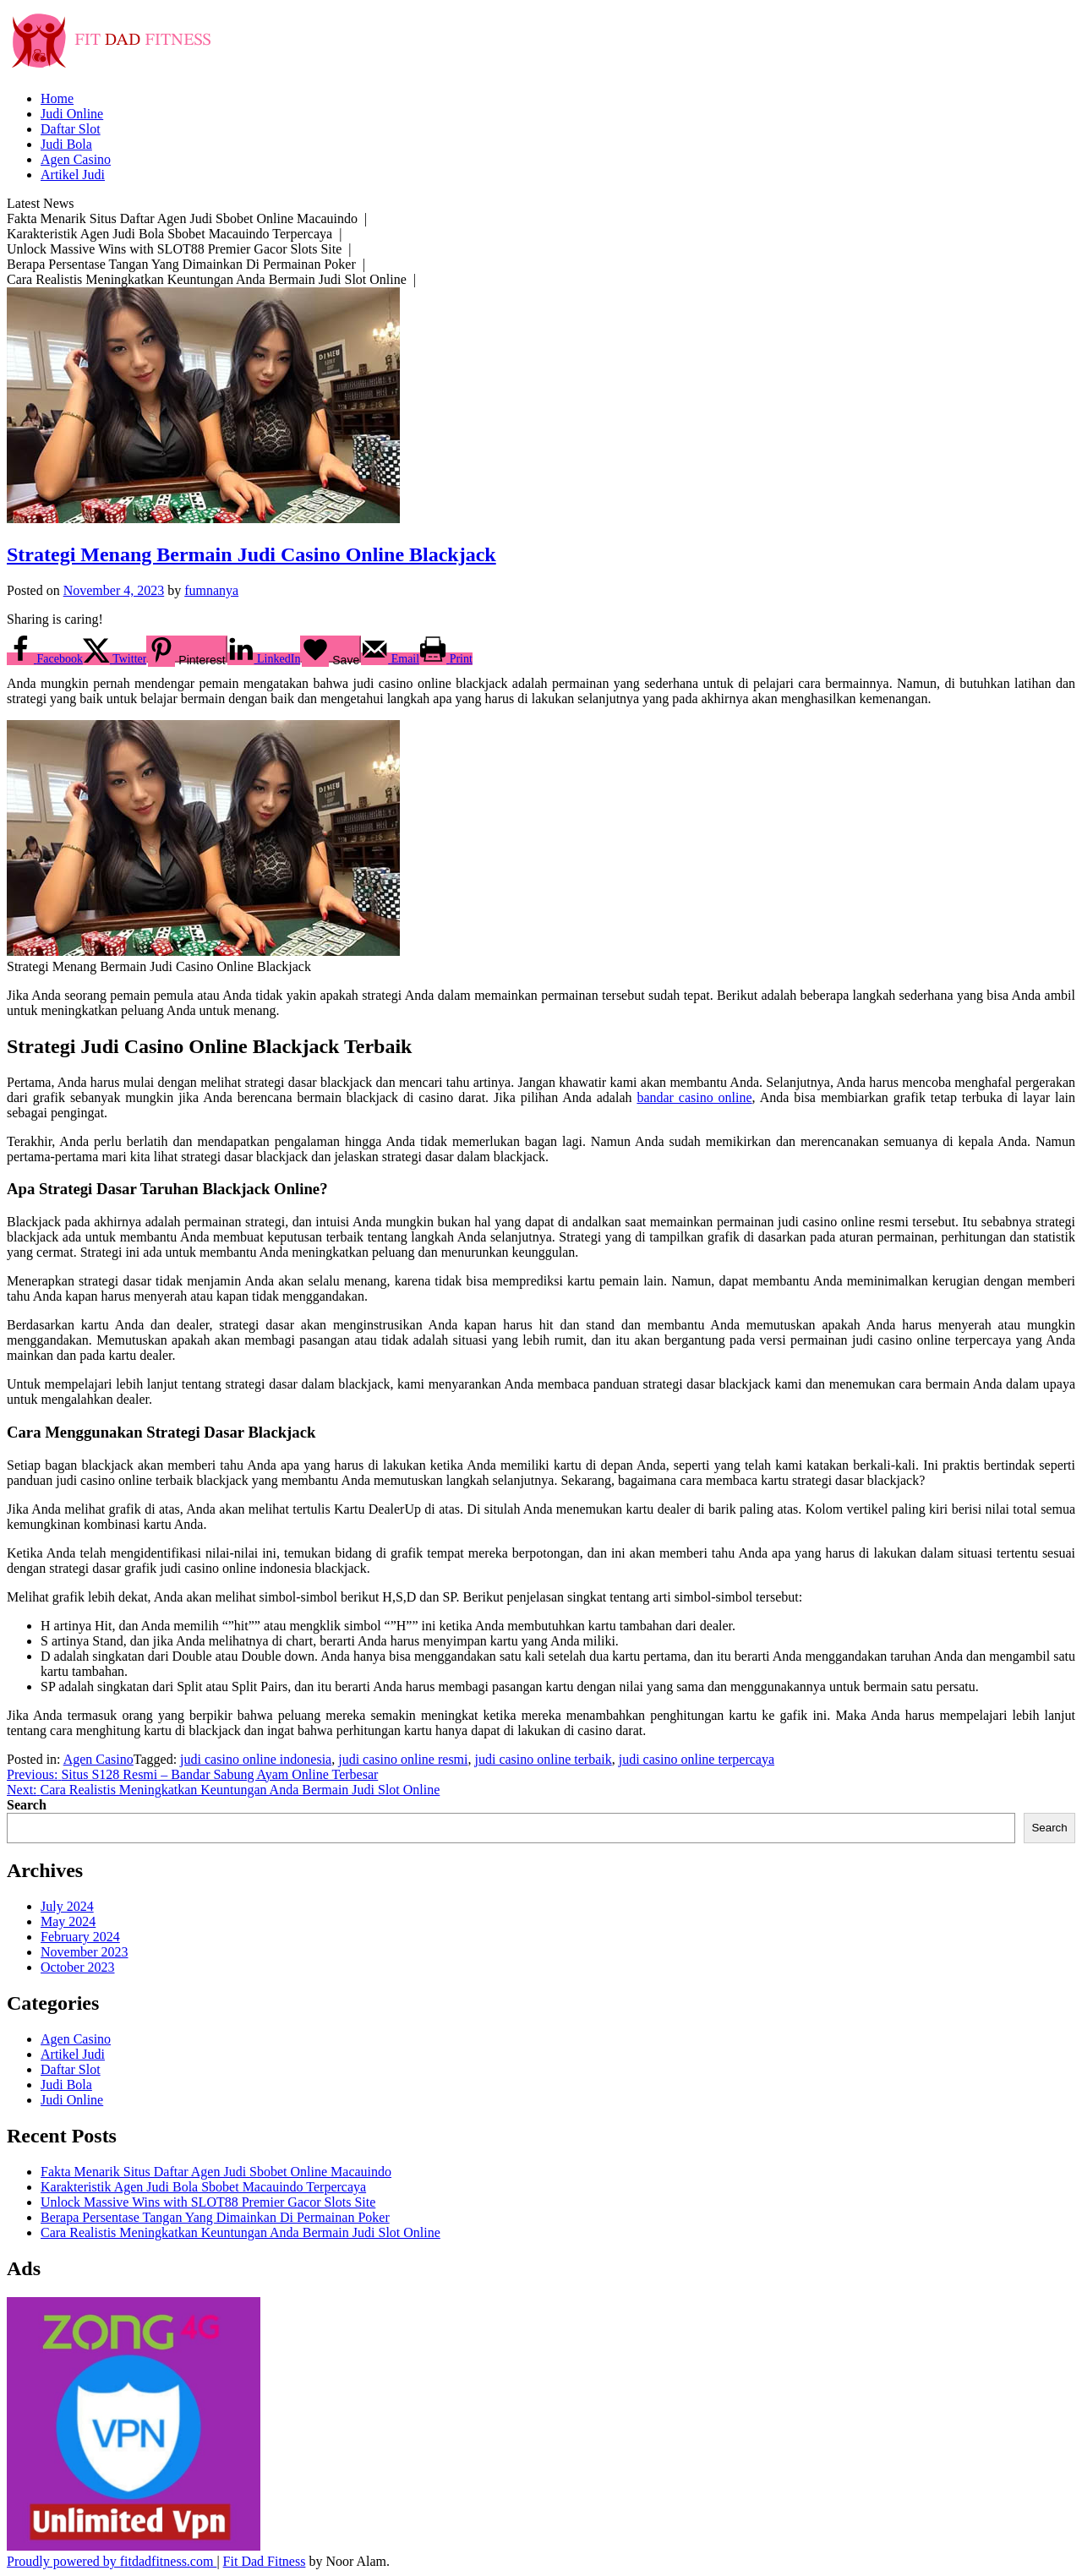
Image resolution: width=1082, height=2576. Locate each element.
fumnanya (211, 590)
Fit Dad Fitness (264, 2561)
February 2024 (80, 1936)
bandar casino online (694, 1097)
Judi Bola (66, 144)
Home (57, 98)
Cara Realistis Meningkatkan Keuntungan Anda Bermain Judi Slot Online (240, 2232)
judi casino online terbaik (543, 1759)
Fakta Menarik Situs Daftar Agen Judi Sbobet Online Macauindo (216, 2171)
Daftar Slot (71, 129)
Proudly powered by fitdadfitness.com (111, 2561)
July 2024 (67, 1906)
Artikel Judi (73, 174)
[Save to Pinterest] (186, 649)
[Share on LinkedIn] (264, 658)
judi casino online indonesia (255, 1759)
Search (26, 1805)
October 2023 (78, 1967)
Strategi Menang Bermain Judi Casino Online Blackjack (251, 554)
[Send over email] (390, 658)
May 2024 (68, 1921)
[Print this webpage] (446, 658)
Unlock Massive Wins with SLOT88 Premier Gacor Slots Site (208, 2202)
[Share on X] (114, 658)
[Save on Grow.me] (330, 649)
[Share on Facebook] (45, 658)
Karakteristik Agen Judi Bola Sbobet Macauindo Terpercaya (203, 2187)
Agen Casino (76, 159)
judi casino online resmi (402, 1759)
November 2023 (84, 1952)
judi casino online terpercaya (696, 1759)
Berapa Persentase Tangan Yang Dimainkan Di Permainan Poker (215, 2217)
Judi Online (72, 113)
